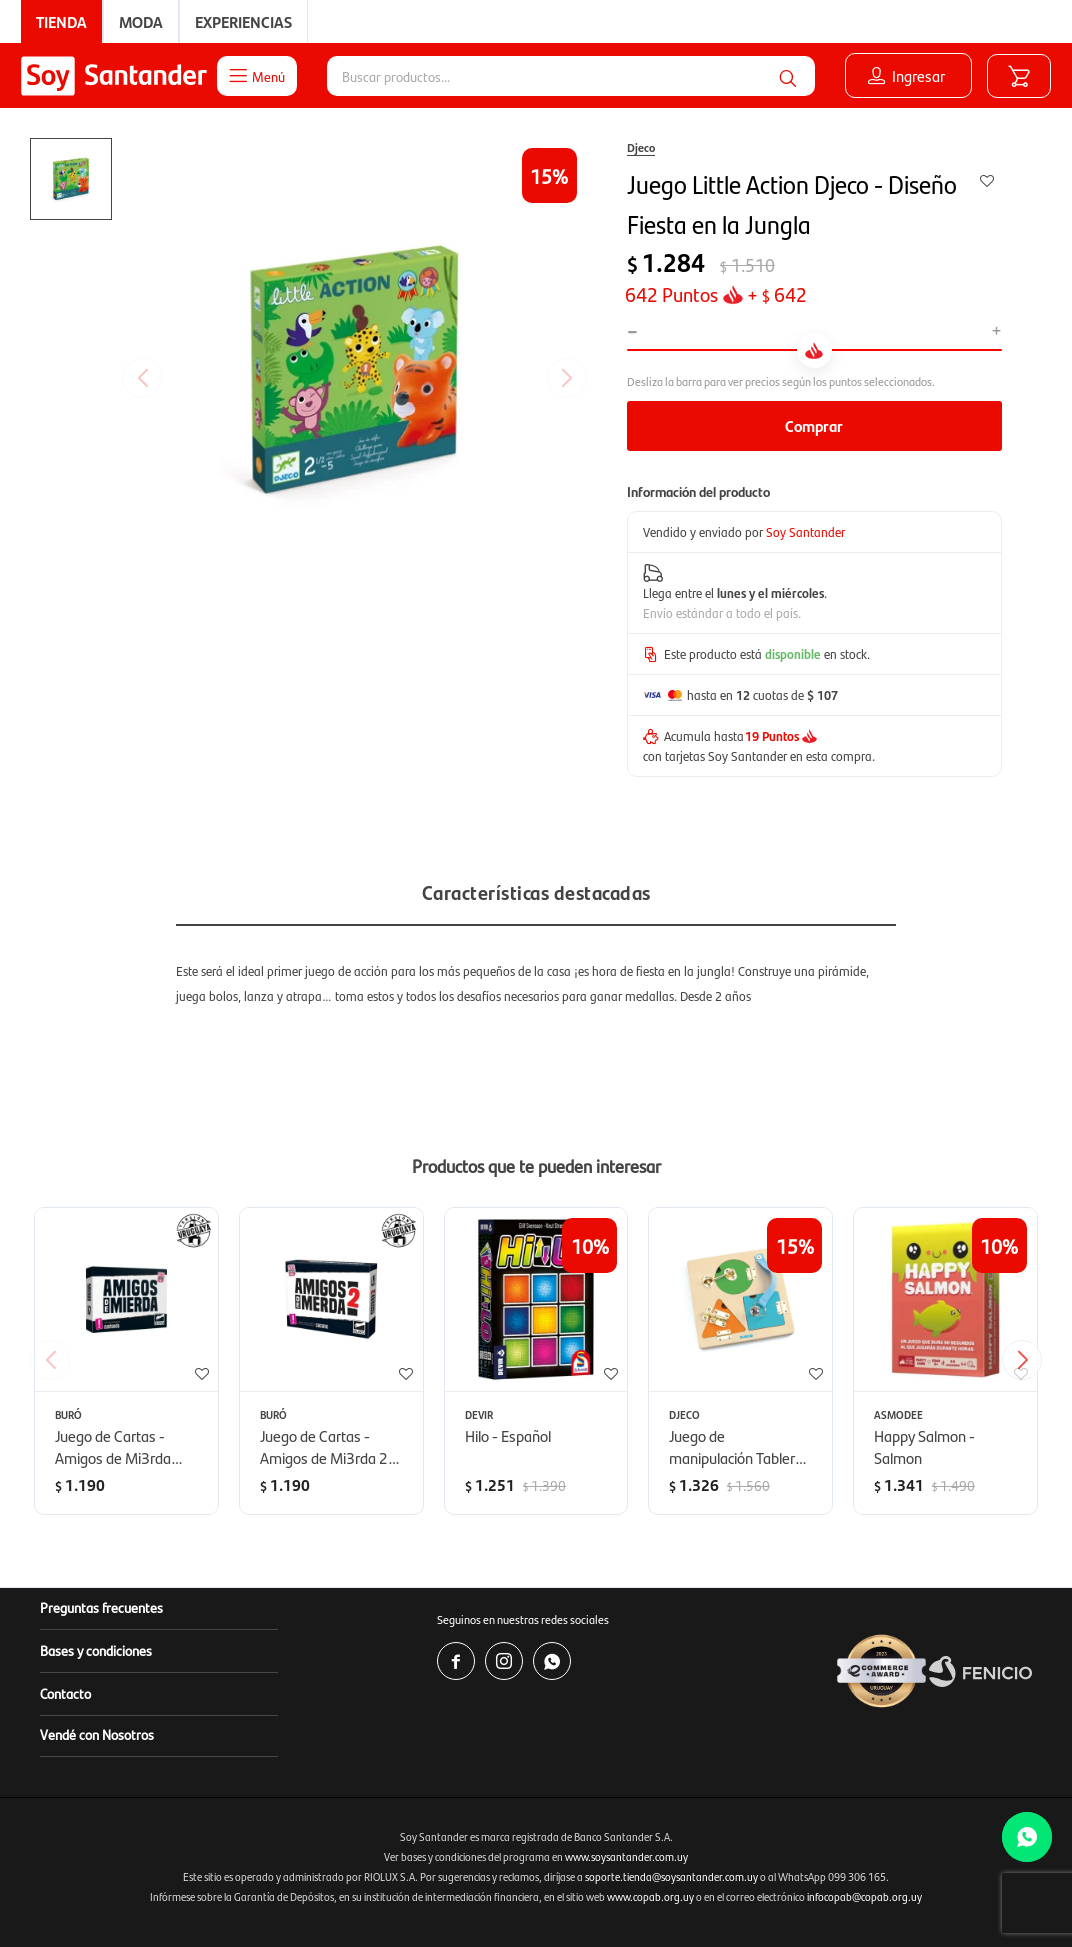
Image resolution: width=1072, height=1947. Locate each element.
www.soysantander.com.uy (626, 1856)
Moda (141, 21)
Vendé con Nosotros (97, 1734)
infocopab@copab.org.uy (864, 1896)
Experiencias (243, 21)
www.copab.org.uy (650, 1896)
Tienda (61, 21)
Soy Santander (805, 531)
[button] (788, 76)
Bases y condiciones (96, 1650)
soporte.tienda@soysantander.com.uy (671, 1876)
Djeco (641, 147)
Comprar (814, 425)
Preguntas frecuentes (101, 1607)
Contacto (65, 1693)
